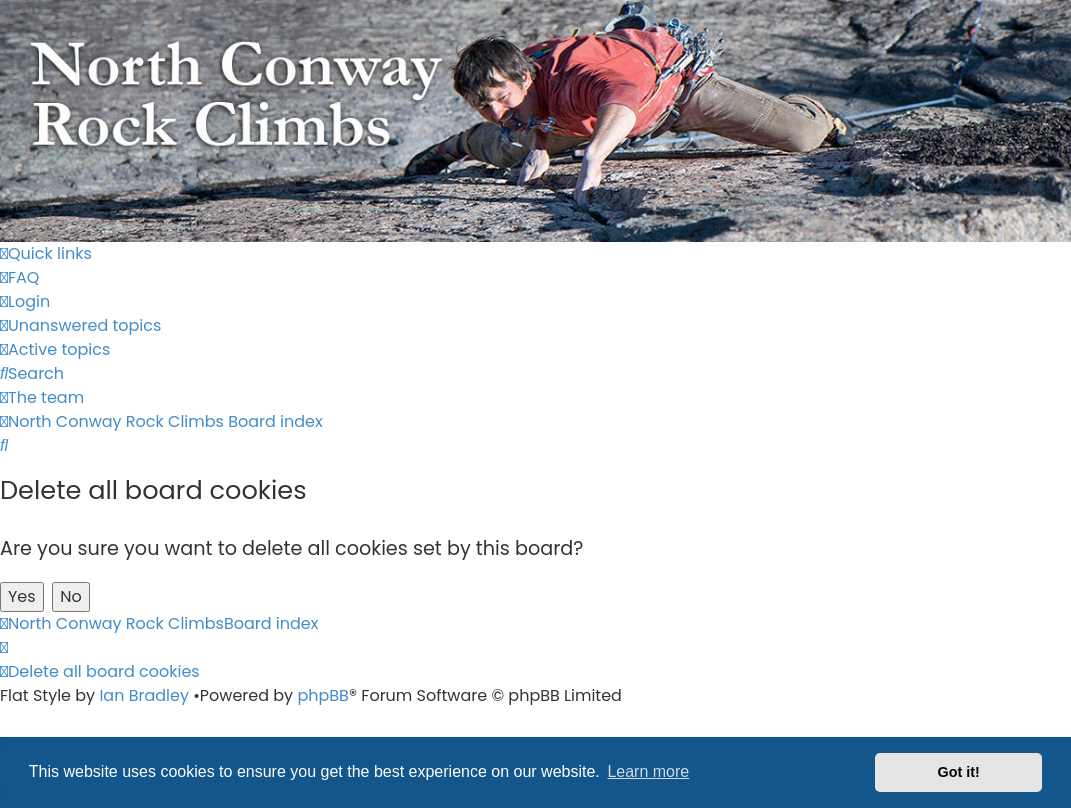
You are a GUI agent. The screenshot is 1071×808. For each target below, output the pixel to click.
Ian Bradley (144, 695)
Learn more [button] (648, 771)
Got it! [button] (959, 772)
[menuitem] (19, 277)
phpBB (323, 695)
